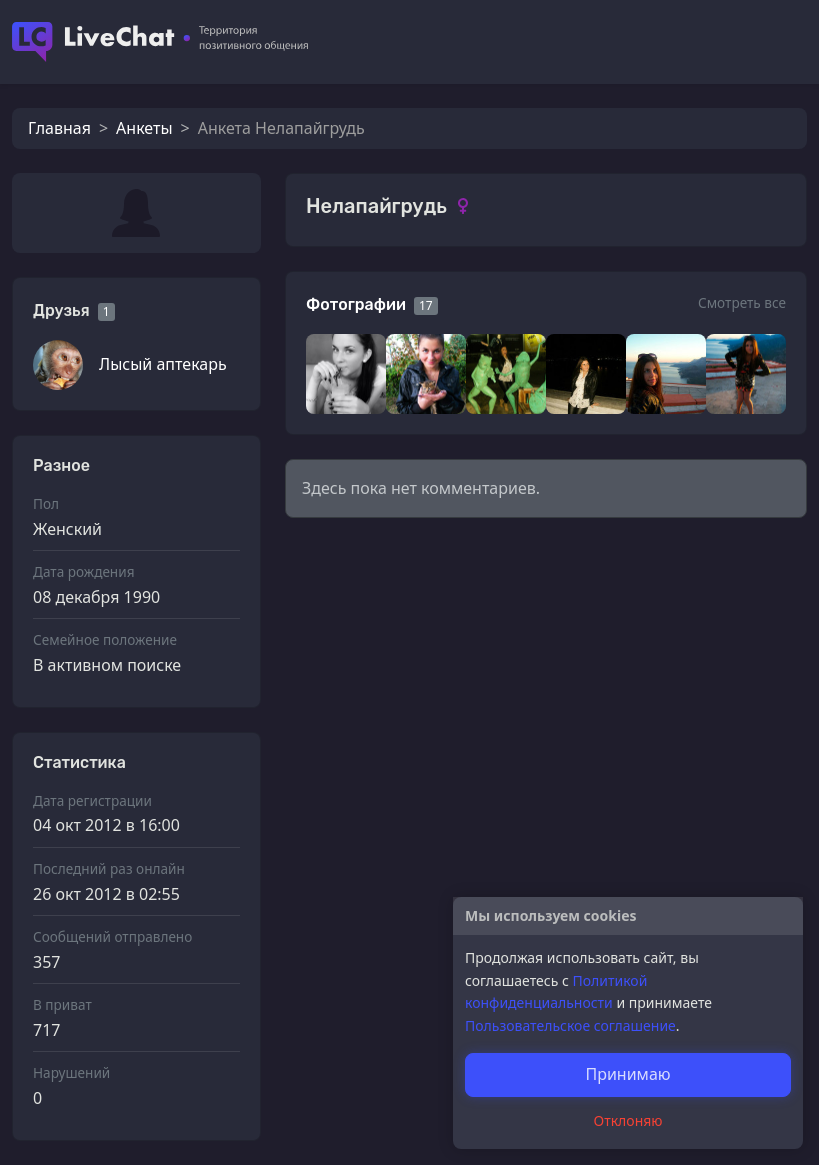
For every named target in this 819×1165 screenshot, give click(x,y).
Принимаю (627, 1074)
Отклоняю (628, 1120)
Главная (59, 128)
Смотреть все (742, 302)
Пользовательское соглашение (570, 1025)
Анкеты (144, 128)
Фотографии (356, 304)
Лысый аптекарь (163, 364)
